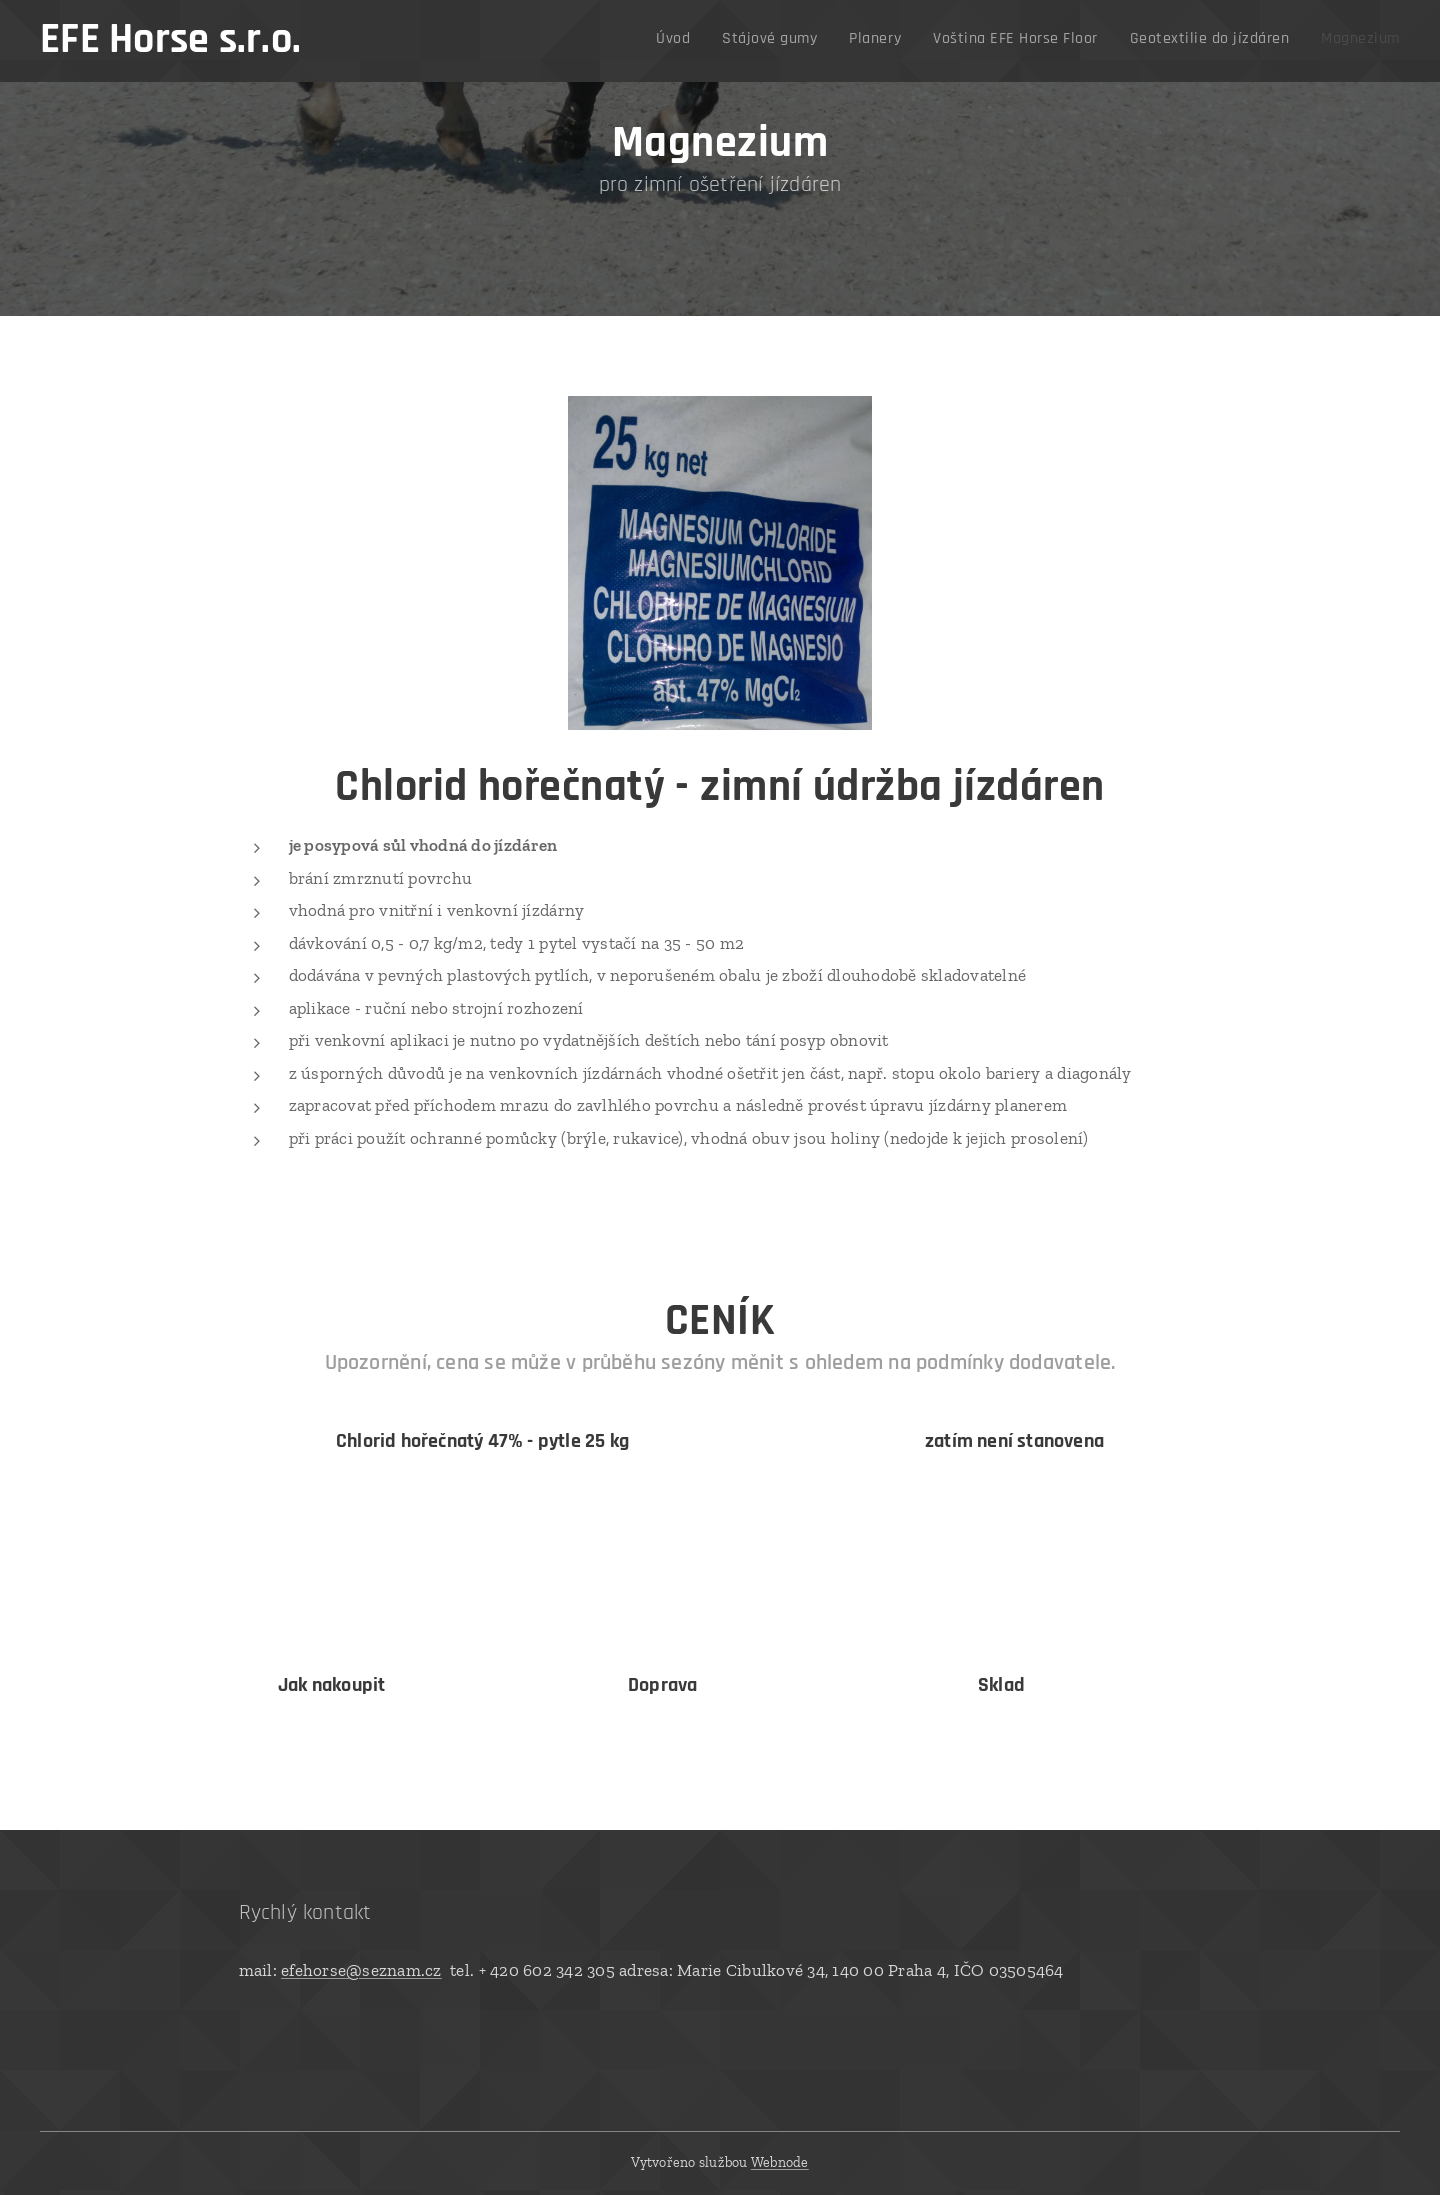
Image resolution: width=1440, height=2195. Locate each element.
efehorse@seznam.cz (361, 1970)
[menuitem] (1226, 41)
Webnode (780, 2162)
